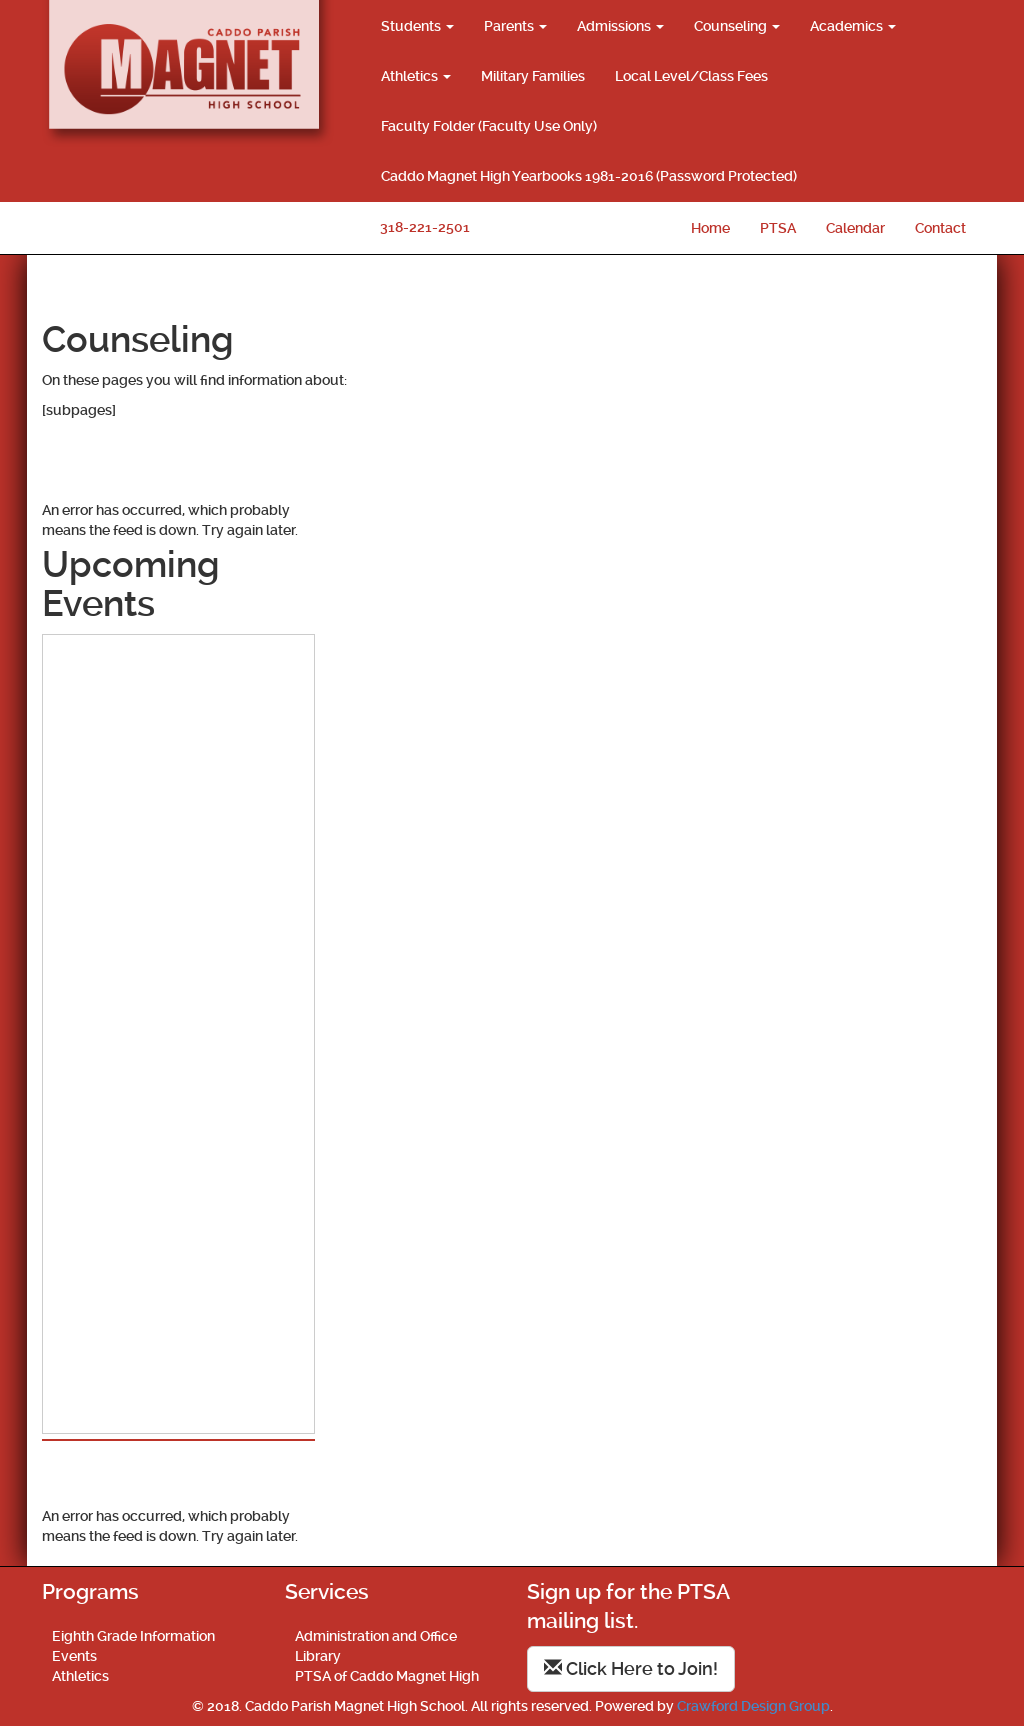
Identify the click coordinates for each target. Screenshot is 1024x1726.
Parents (515, 26)
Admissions (620, 26)
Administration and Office (376, 1636)
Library (318, 1656)
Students (417, 26)
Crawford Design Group (753, 1706)
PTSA (778, 228)
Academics (853, 26)
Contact (940, 228)
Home (710, 228)
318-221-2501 (425, 227)
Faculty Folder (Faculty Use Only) (489, 126)
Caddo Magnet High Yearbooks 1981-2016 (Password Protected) (589, 176)
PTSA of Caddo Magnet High (387, 1676)
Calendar (855, 228)
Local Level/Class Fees (691, 76)
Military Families (533, 76)
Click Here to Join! (631, 1668)
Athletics (416, 76)
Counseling (737, 26)
